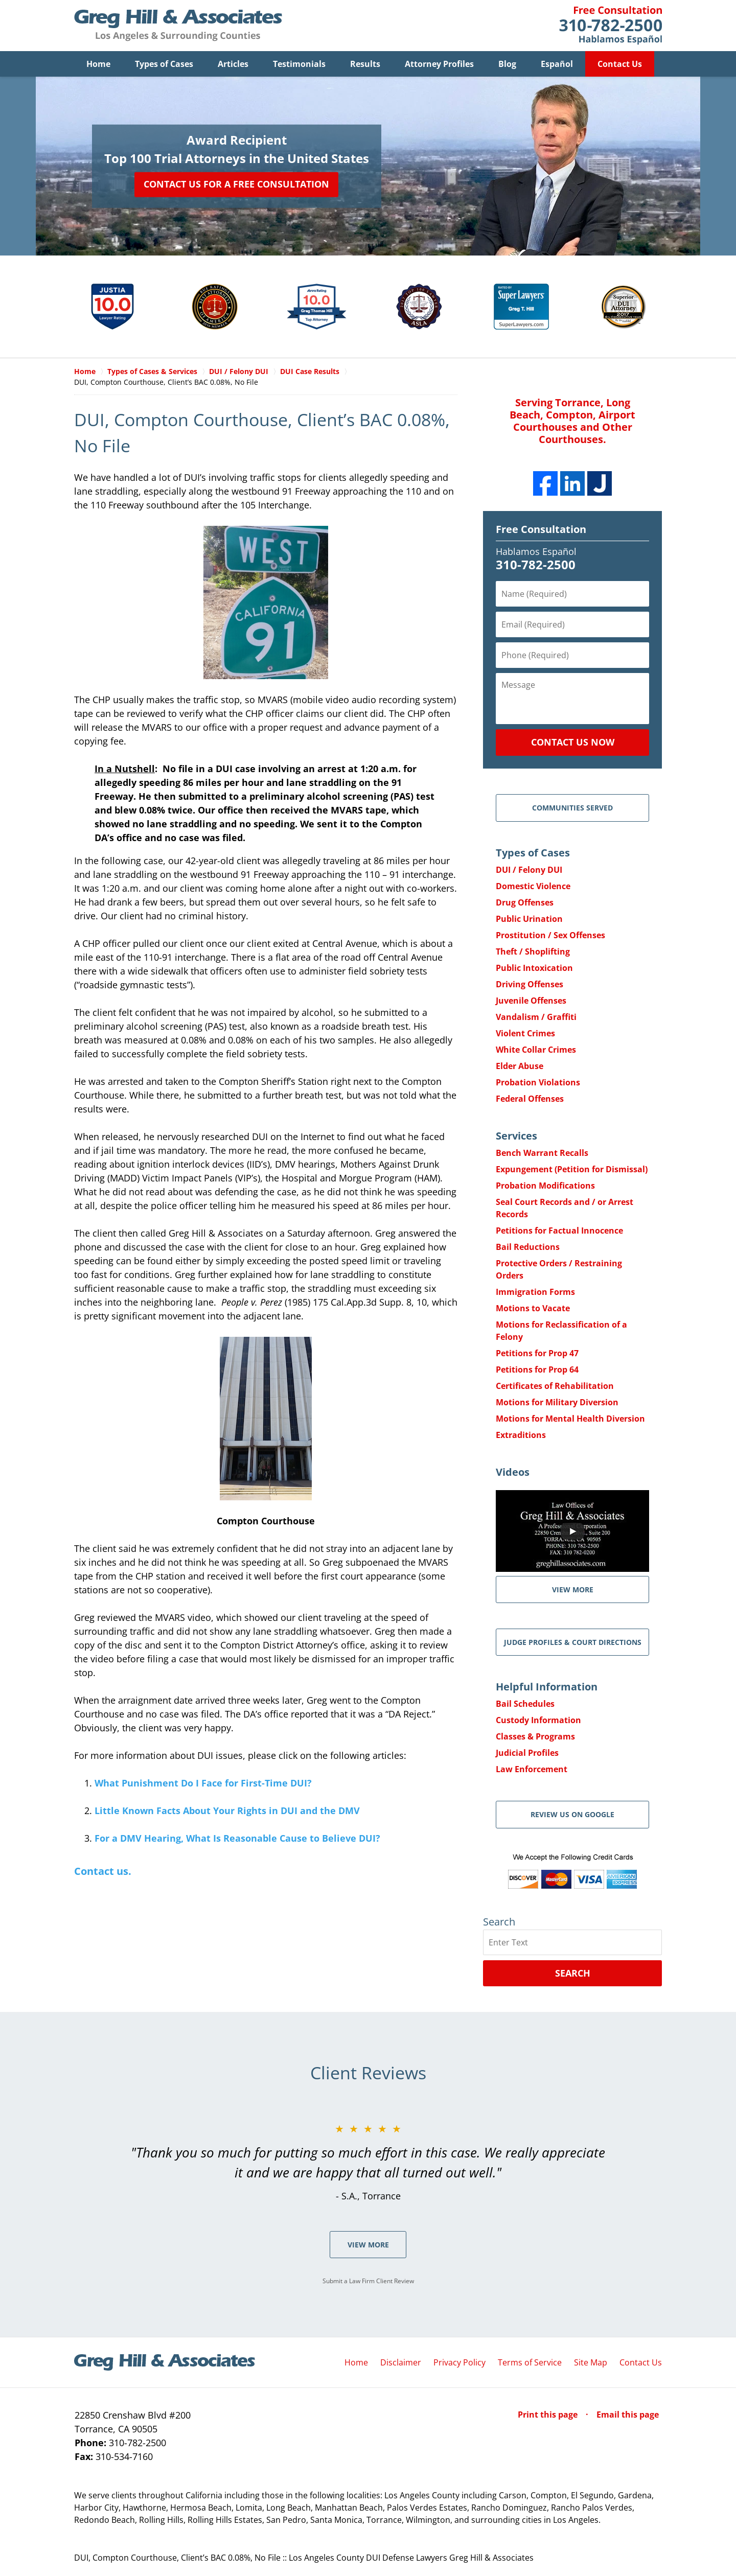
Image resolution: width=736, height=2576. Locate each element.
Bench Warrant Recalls (542, 1152)
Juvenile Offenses (531, 1000)
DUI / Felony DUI (529, 869)
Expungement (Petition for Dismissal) (572, 1169)
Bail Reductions (528, 1246)
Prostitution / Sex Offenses (550, 935)
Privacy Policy (459, 2362)
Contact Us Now (572, 742)
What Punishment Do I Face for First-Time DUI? (203, 1783)
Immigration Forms (535, 1291)
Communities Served (572, 808)
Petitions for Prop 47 (537, 1353)
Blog (507, 63)
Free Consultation (541, 529)
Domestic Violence (533, 886)
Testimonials (299, 63)
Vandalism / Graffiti (536, 1017)
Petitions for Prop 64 (537, 1369)
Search (572, 1973)
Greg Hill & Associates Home (178, 25)
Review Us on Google (572, 1814)
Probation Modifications (545, 1185)
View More (368, 2244)
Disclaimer (400, 2362)
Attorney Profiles (439, 63)
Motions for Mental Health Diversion (570, 1418)
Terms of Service (530, 2362)
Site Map (590, 2362)
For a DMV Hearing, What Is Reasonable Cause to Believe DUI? (237, 1838)
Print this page (549, 2414)
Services (516, 1136)
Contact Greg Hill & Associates (610, 25)
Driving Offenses (529, 984)
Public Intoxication (534, 967)
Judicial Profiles (527, 1752)
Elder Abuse (519, 1066)
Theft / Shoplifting (533, 951)
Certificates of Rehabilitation (555, 1385)
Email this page (627, 2414)
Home (98, 63)
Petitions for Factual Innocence (559, 1230)
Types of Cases (164, 63)
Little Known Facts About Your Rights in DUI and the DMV (227, 1810)
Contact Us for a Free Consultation (236, 184)
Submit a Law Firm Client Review (368, 2281)
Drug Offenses (525, 902)
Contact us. (102, 1871)
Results (365, 63)
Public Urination (529, 918)
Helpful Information (546, 1686)
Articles (233, 63)
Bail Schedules (525, 1703)
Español (557, 63)
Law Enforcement (531, 1769)
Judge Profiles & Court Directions (572, 1642)
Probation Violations (538, 1082)
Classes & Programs (535, 1736)
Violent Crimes (525, 1033)
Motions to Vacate (533, 1308)
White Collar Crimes (536, 1049)
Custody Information (538, 1720)
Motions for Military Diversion (557, 1402)
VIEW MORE (572, 1589)
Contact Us (619, 63)
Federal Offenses (530, 1098)
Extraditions (521, 1435)
